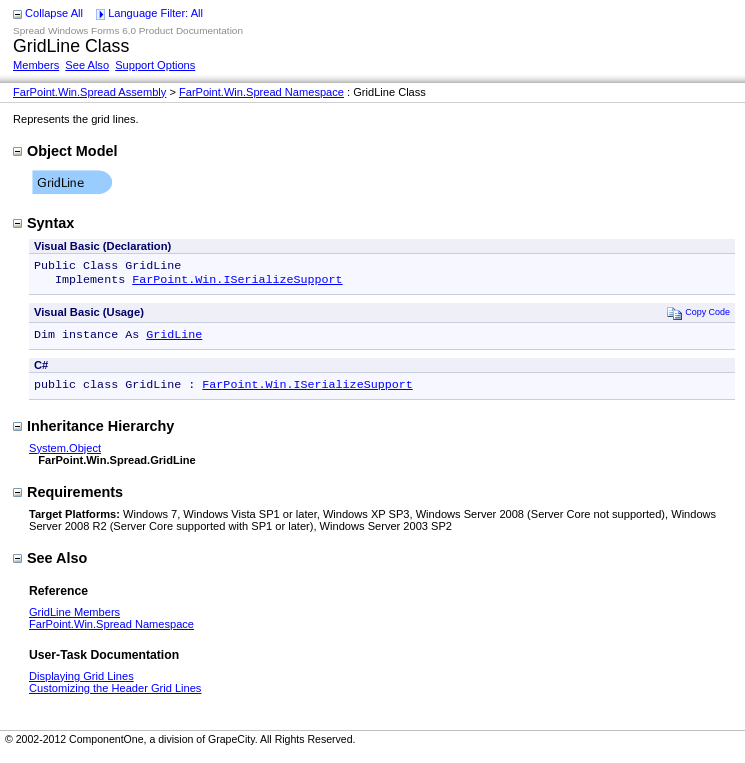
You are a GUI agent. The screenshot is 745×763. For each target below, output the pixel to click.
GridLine (174, 340)
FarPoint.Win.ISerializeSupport (237, 283)
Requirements (68, 500)
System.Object (65, 456)
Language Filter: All (155, 13)
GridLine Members (74, 620)
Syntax (43, 223)
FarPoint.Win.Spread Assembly (89, 92)
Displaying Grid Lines (81, 684)
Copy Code (698, 316)
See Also (87, 65)
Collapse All (54, 13)
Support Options (155, 65)
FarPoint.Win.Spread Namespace (261, 92)
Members (36, 65)
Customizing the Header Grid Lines (115, 696)
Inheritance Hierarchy (93, 434)
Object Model (65, 151)
